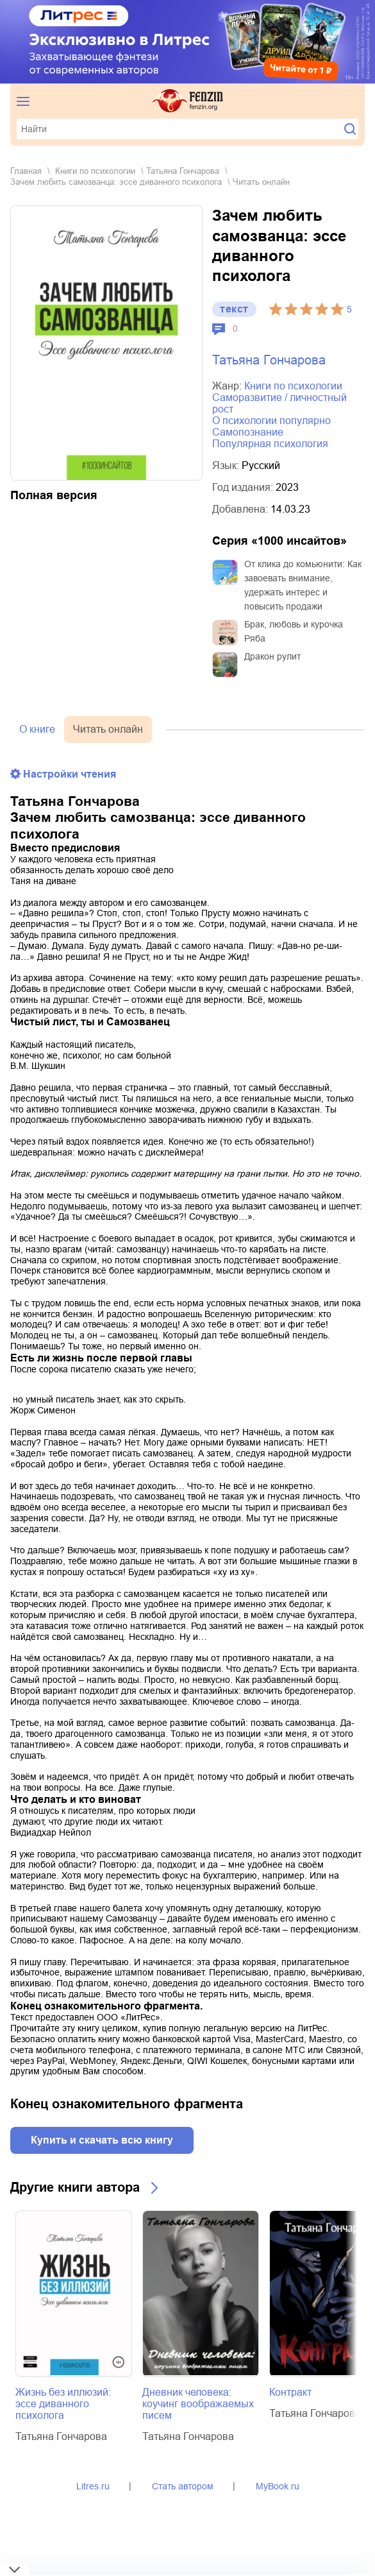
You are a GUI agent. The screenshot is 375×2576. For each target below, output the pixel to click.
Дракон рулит (272, 656)
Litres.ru (93, 2486)
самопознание (247, 432)
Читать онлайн (108, 729)
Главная (26, 171)
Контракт (290, 2392)
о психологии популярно (271, 420)
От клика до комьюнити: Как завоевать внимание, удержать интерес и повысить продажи (303, 585)
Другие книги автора (75, 2187)
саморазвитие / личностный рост (279, 403)
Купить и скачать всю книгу (102, 2140)
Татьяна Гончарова (182, 171)
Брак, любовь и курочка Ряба (293, 631)
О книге (37, 729)
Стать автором (182, 2486)
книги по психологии (95, 171)
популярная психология (270, 443)
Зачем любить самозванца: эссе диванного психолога (116, 182)
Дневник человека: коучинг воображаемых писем (198, 2404)
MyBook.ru (277, 2486)
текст (234, 308)
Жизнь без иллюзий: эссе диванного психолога (63, 2404)
